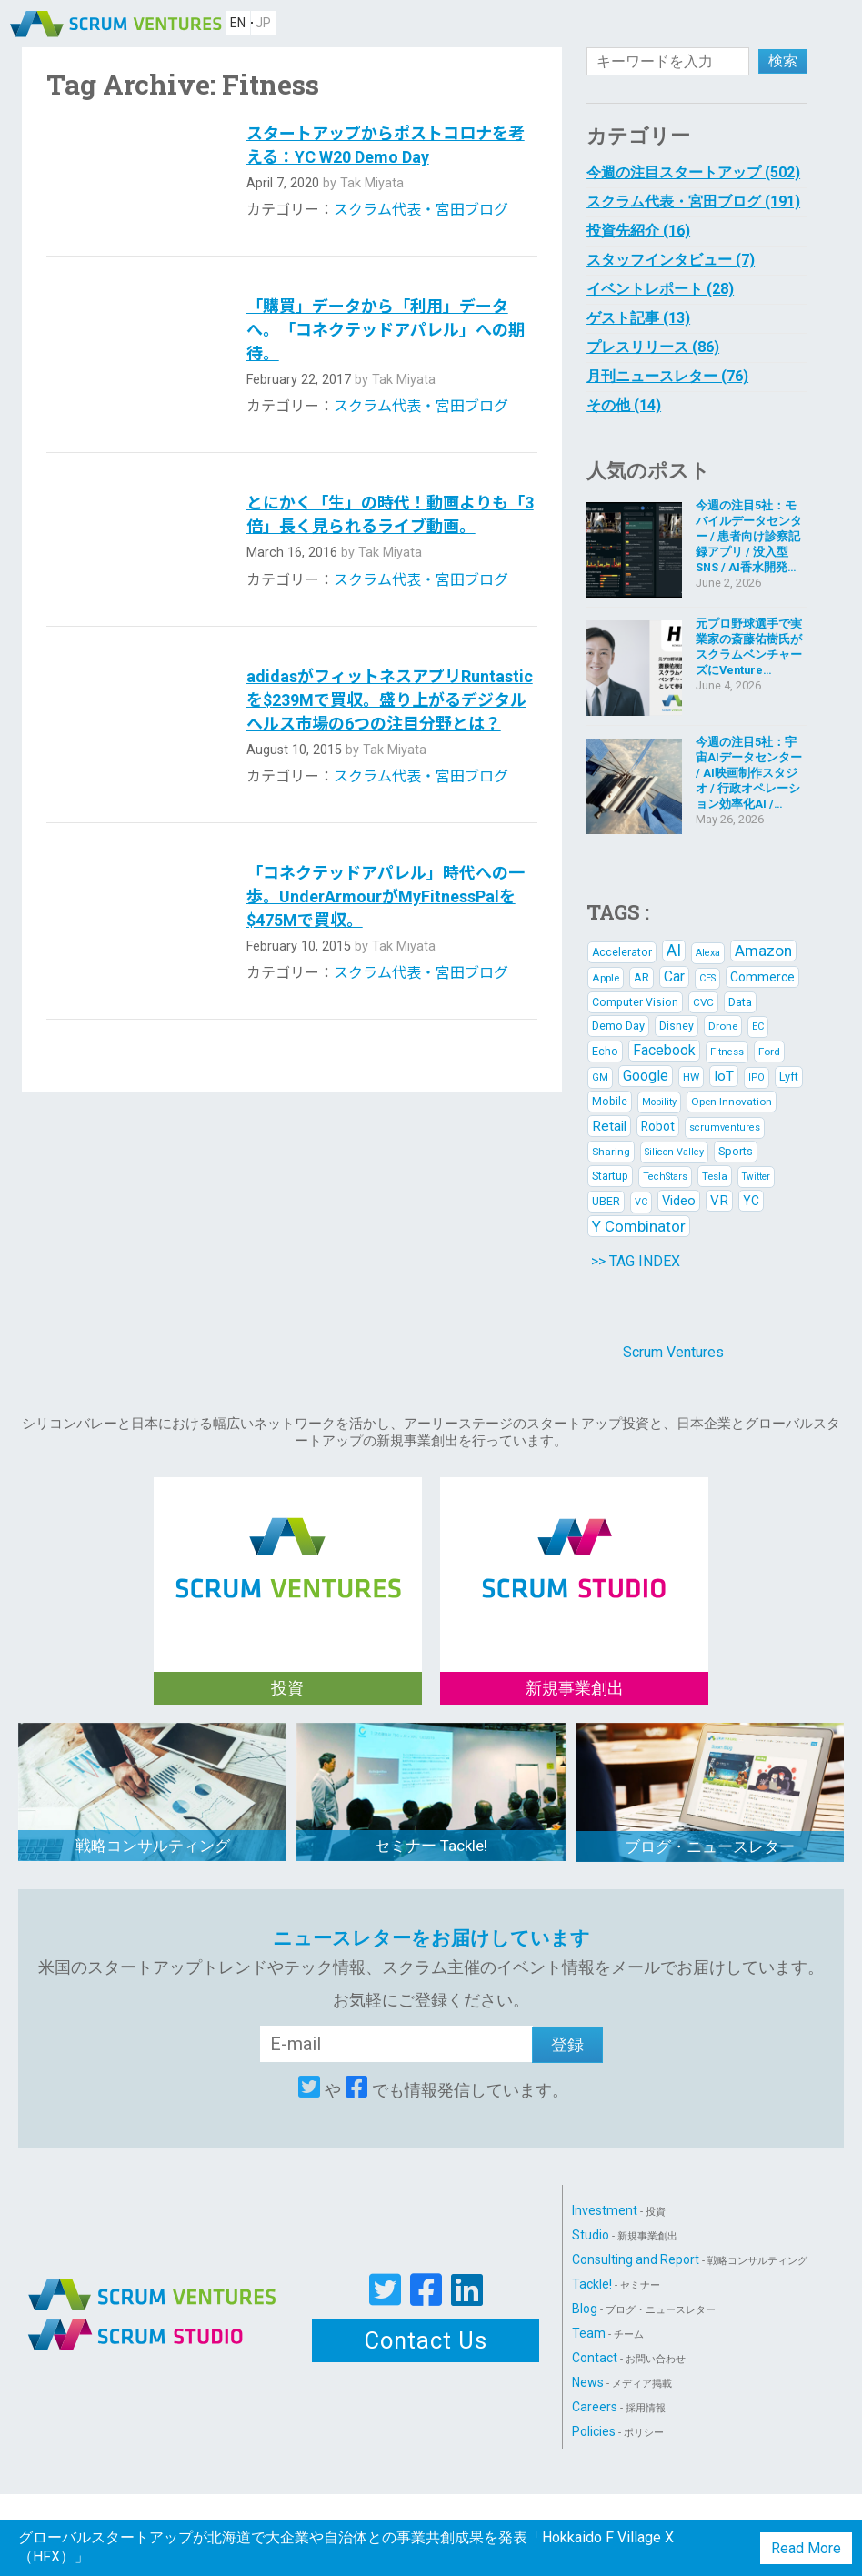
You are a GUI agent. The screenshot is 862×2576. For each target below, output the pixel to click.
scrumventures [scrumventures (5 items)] (724, 1127)
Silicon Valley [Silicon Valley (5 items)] (674, 1152)
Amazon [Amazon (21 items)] (763, 950)
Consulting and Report (689, 2259)
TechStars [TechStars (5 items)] (665, 1176)
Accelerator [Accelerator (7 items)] (622, 952)
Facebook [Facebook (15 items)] (664, 1050)
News (622, 2382)
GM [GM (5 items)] (600, 1077)
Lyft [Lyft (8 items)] (788, 1076)
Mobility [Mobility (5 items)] (659, 1102)
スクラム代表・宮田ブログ (421, 209)
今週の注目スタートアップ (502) (693, 172)
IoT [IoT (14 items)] (724, 1076)
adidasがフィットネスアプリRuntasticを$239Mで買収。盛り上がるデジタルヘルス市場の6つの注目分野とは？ (389, 700)
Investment (619, 2210)
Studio (624, 2235)
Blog (644, 2308)
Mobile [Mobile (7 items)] (609, 1101)
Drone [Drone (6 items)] (722, 1026)
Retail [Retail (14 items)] (609, 1126)
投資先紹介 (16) (638, 230)
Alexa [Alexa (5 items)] (708, 953)
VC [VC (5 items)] (641, 1202)
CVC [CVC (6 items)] (703, 1002)
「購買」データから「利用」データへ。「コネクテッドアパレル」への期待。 (385, 330)
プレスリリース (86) (652, 347)
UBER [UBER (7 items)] (606, 1201)
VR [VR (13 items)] (719, 1200)
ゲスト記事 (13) (638, 318)
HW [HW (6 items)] (691, 1077)
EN (238, 22)
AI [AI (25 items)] (674, 950)
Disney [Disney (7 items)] (676, 1026)
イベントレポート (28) (660, 288)
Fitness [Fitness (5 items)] (727, 1052)
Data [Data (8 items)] (740, 1002)
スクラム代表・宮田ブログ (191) (693, 201)
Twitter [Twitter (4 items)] (756, 1177)
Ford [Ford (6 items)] (769, 1051)
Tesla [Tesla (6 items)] (714, 1176)
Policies (618, 2431)
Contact (629, 2357)
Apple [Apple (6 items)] (605, 977)
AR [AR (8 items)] (641, 977)
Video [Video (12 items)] (679, 1200)
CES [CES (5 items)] (707, 978)
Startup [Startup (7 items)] (610, 1176)
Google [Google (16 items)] (645, 1075)
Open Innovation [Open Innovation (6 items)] (731, 1101)
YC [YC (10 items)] (751, 1200)
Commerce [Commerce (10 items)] (762, 977)
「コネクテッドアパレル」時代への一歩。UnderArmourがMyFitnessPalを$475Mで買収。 (385, 896)
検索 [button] (782, 60)
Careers (619, 2407)
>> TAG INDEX (635, 1261)
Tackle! (616, 2284)
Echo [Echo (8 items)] (605, 1051)
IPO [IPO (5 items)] (756, 1077)
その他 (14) (623, 405)
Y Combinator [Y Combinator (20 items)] (639, 1226)
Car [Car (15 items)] (674, 976)
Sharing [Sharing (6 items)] (611, 1151)
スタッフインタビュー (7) (670, 259)
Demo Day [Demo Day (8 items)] (618, 1025)
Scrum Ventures (673, 1352)
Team (608, 2333)
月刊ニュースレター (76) (667, 376)
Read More (806, 2548)
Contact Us (426, 2340)
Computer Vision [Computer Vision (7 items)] (635, 1002)
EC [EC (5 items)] (758, 1026)
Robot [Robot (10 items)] (658, 1126)
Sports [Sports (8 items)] (735, 1151)
